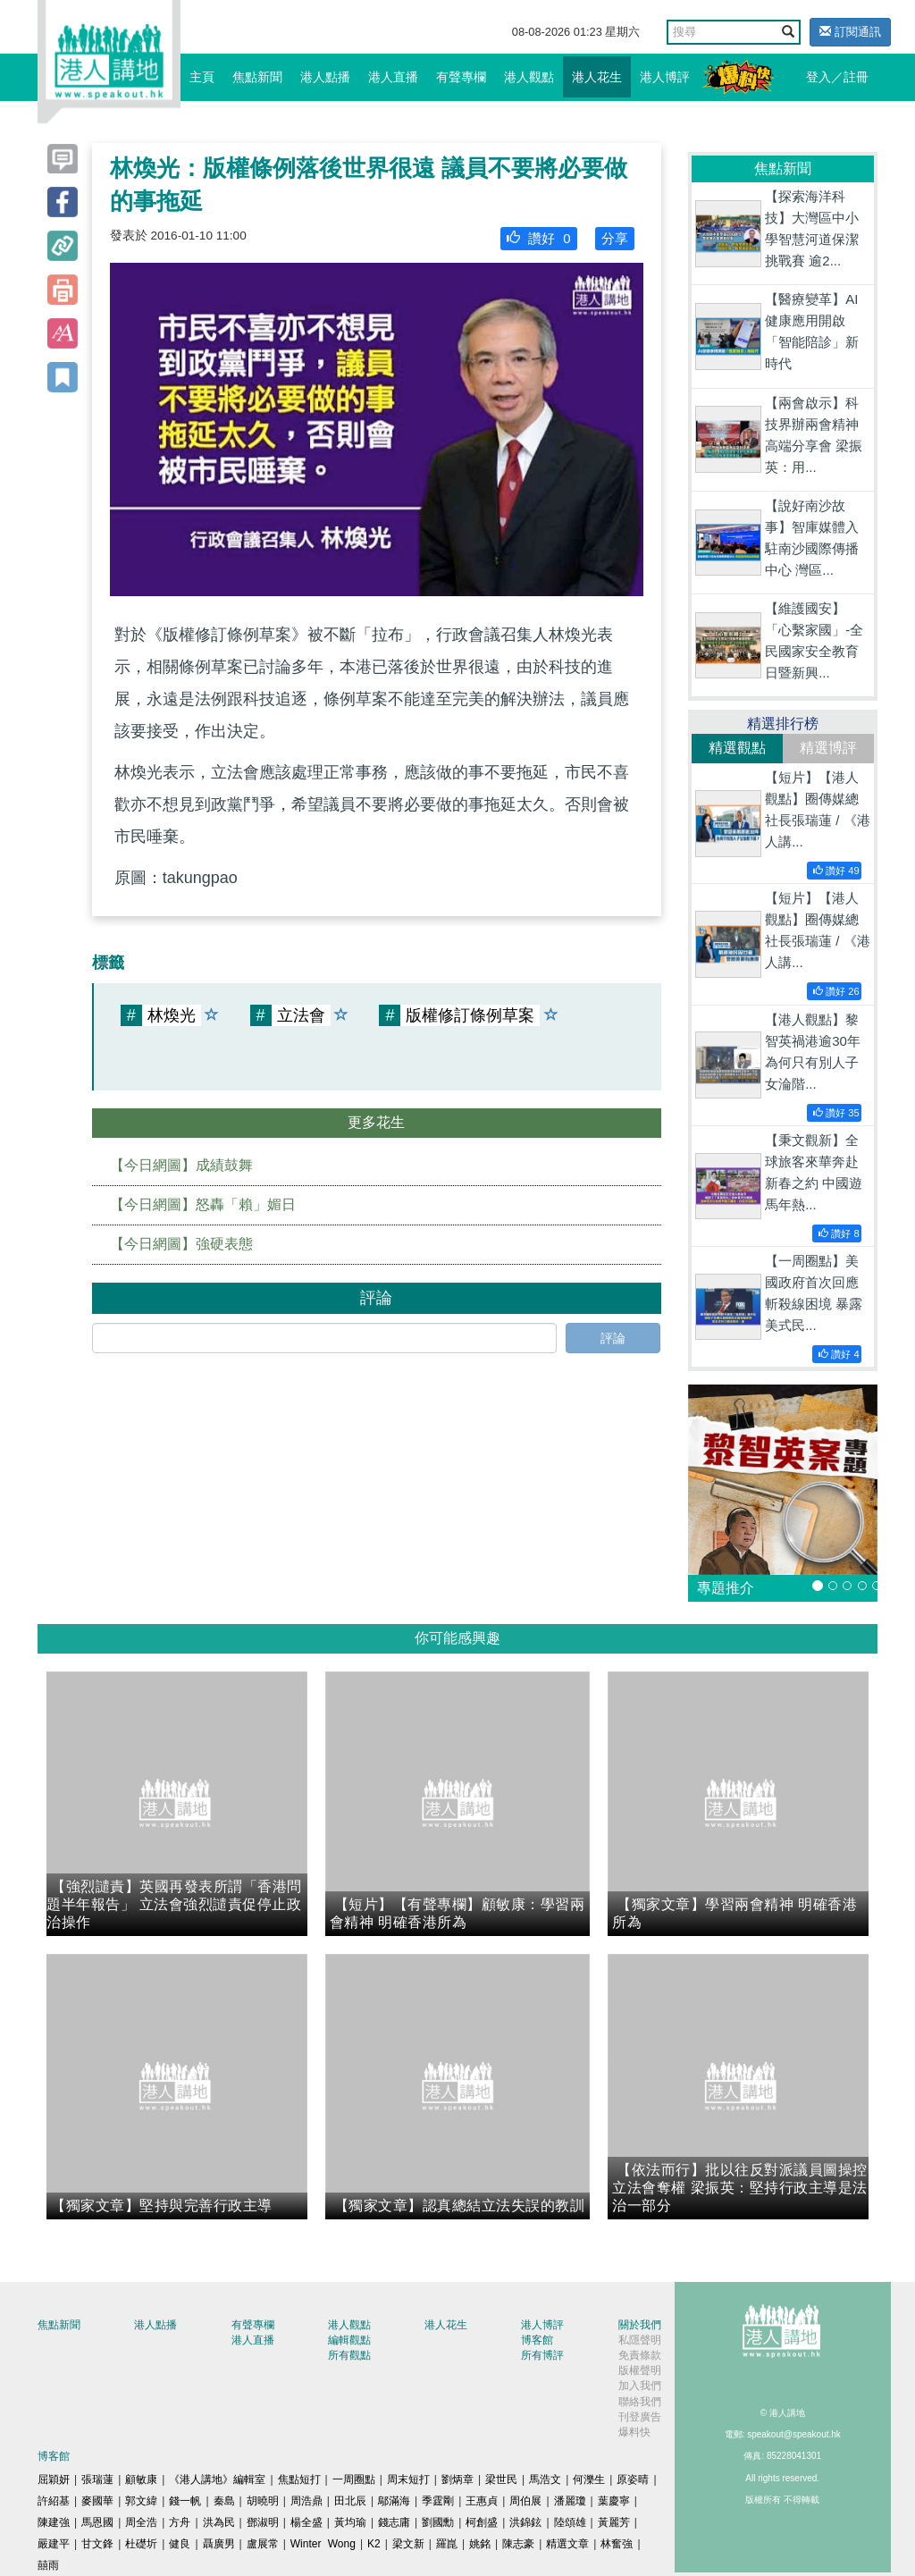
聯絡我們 (639, 2401)
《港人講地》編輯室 (217, 2479)
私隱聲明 (639, 2340)
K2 (374, 2544)
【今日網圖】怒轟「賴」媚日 (203, 1204)
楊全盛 (306, 2522)
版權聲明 (639, 2370)
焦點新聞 (257, 77)
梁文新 (408, 2544)
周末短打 (408, 2479)
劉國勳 (438, 2522)
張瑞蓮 (97, 2479)
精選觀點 (737, 747)
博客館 (537, 2340)
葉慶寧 (614, 2501)
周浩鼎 (306, 2501)
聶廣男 (219, 2544)
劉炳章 (457, 2479)
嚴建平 (54, 2544)
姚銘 (480, 2544)
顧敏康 (141, 2479)
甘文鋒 (97, 2544)
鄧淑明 (263, 2522)
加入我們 (639, 2385)
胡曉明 (263, 2501)
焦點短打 (299, 2479)
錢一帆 (185, 2501)
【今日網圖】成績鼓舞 (181, 1165)
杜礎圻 (141, 2544)
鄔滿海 (394, 2501)
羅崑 (447, 2544)
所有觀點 (349, 2355)
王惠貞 (482, 2501)
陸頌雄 (570, 2522)
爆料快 (634, 2432)
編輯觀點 (349, 2340)
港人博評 (665, 77)
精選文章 (567, 2544)
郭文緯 (141, 2501)
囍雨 (48, 2565)
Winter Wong (323, 2544)
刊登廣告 (639, 2417)
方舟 (179, 2522)
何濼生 (589, 2479)
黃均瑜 (350, 2522)
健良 (179, 2544)
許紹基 (54, 2501)
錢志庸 (394, 2522)
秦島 (224, 2501)
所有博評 (542, 2355)
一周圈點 (353, 2479)
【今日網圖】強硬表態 (181, 1243)
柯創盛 (482, 2522)
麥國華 (97, 2501)
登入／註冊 (837, 77)
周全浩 (141, 2522)
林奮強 (616, 2544)
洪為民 (219, 2522)
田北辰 (350, 2501)
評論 (612, 1338)
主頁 (201, 77)
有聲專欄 (461, 77)
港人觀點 (529, 77)
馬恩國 (97, 2522)
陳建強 (54, 2522)
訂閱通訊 (850, 31)
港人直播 (393, 77)
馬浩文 (545, 2479)
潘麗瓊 (570, 2501)
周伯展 (525, 2501)
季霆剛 (438, 2501)
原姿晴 (633, 2479)
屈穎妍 (54, 2479)
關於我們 (639, 2325)
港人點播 (325, 77)
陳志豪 (518, 2544)
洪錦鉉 (525, 2522)
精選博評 (828, 747)
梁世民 (501, 2479)
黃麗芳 (614, 2522)
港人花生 (597, 77)
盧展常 (263, 2544)
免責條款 (639, 2355)
